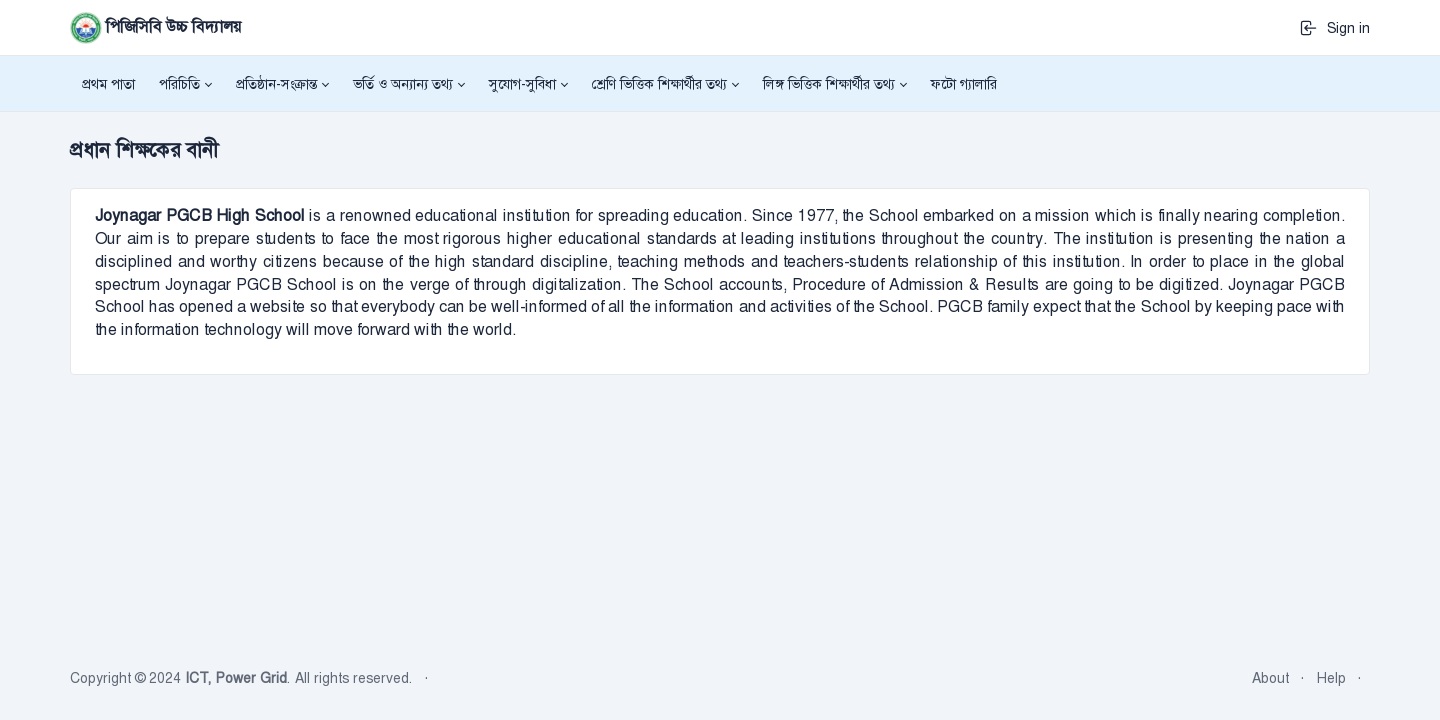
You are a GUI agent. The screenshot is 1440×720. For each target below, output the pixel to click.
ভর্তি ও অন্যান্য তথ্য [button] (403, 84)
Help (1331, 678)
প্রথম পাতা (108, 84)
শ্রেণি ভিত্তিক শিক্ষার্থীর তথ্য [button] (659, 84)
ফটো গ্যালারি (964, 84)
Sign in (1334, 28)
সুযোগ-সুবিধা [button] (522, 84)
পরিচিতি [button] (179, 84)
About (1270, 678)
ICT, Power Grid (236, 678)
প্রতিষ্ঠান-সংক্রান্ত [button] (276, 84)
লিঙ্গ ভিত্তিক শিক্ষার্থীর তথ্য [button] (829, 84)
